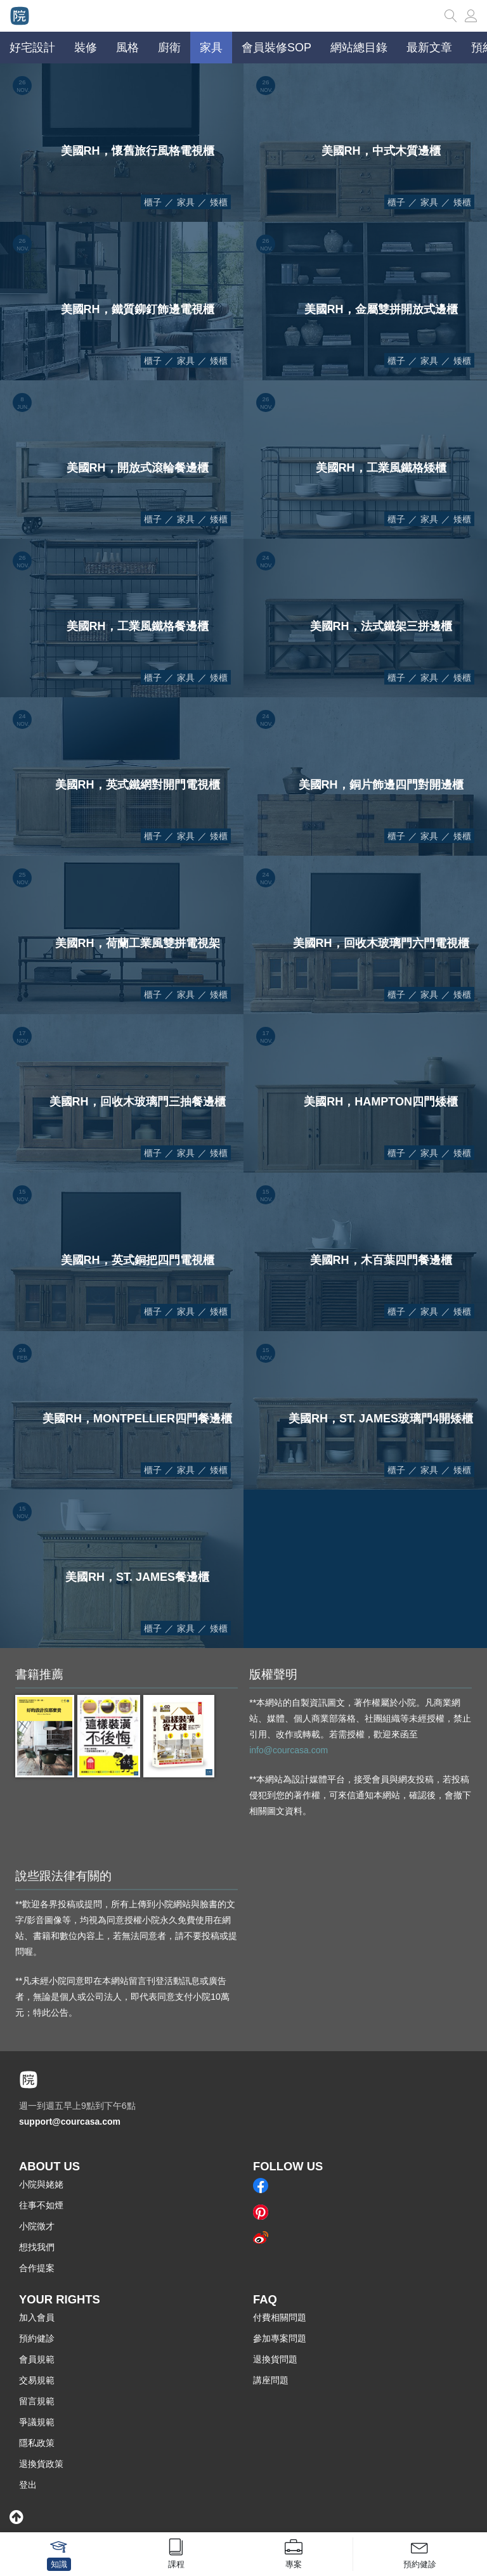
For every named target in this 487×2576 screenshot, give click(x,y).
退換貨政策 (41, 2464)
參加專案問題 (279, 2338)
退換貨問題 (275, 2359)
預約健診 (37, 2338)
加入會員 (37, 2317)
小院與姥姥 (41, 2184)
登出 (28, 2485)
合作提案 (37, 2268)
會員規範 (37, 2359)
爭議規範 (37, 2422)
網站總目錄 (358, 47)
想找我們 (37, 2247)
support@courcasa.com (69, 2121)
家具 (186, 202)
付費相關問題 (279, 2317)
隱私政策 (37, 2443)
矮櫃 (219, 202)
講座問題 (271, 2380)
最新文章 (429, 47)
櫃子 (153, 202)
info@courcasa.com (288, 1750)
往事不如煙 (41, 2205)
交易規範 (37, 2380)
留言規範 (37, 2401)
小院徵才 (37, 2226)
